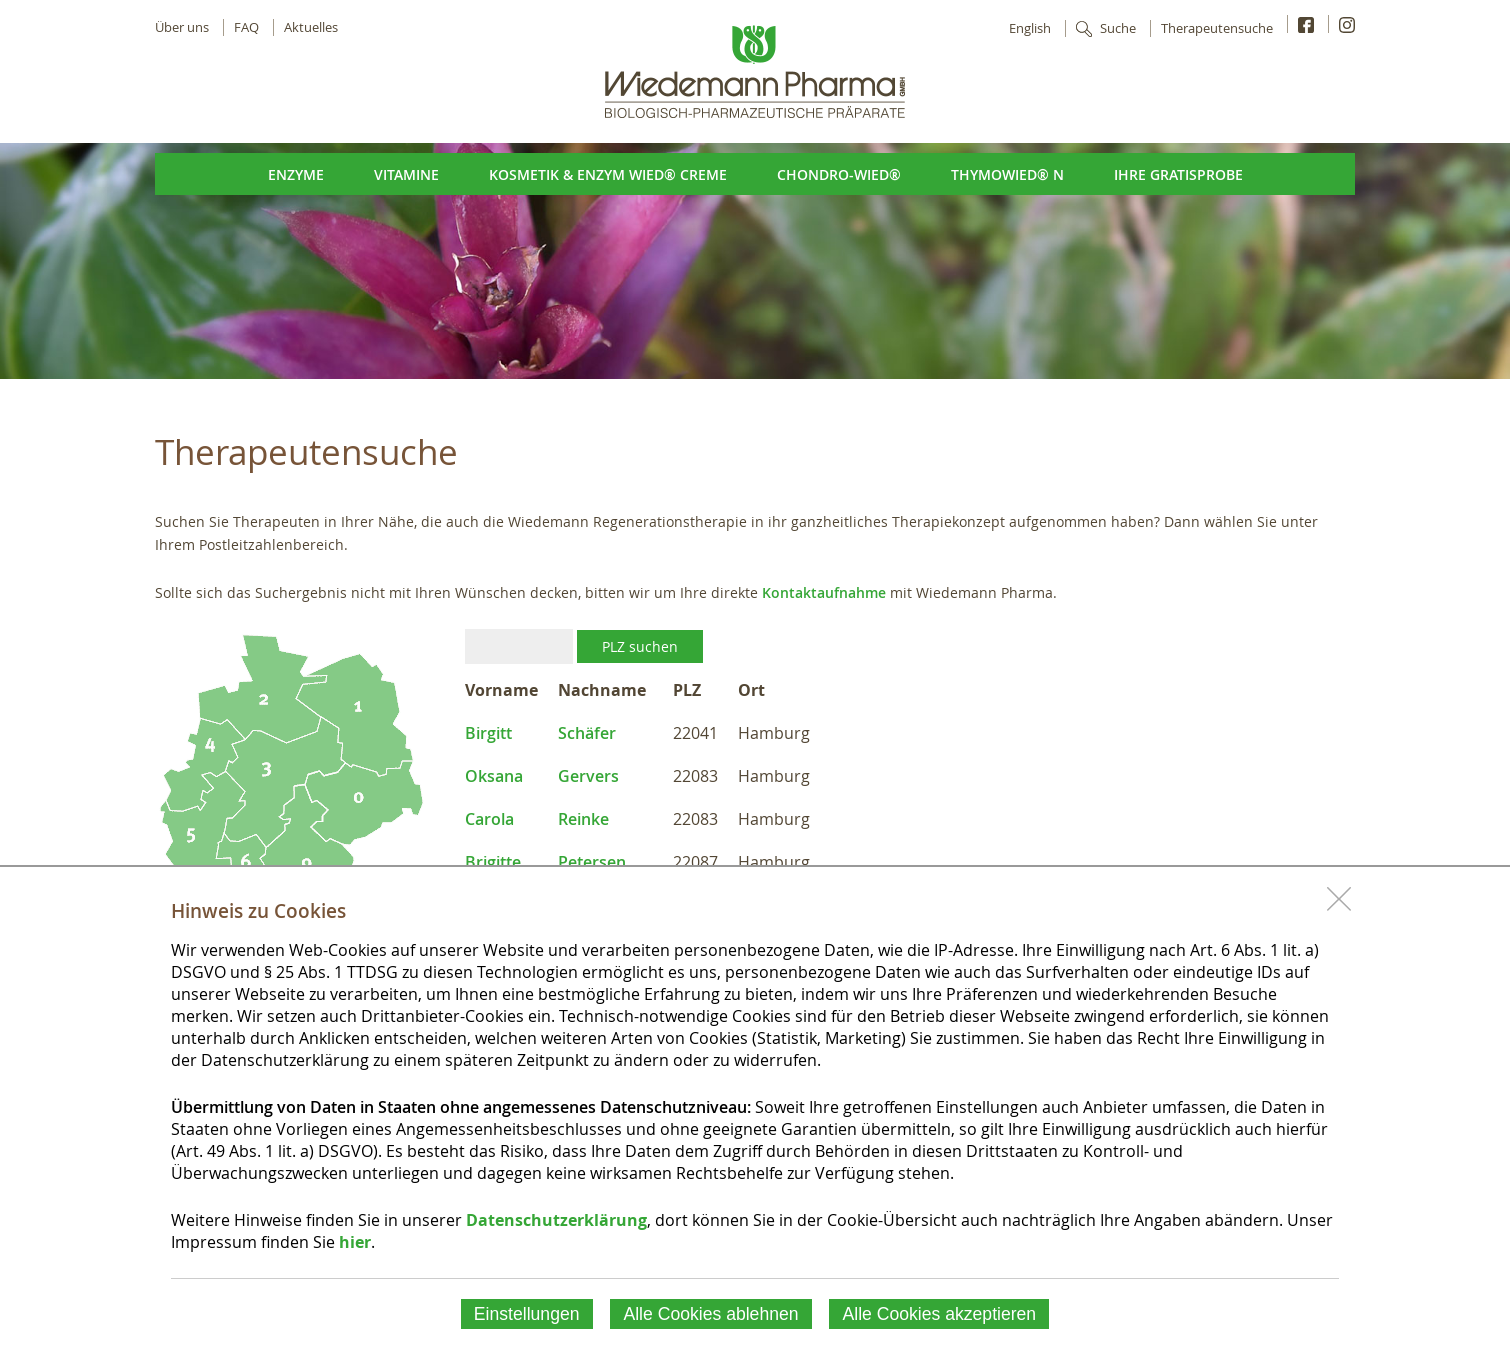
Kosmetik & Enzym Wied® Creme (608, 174)
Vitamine (406, 174)
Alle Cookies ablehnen (710, 1314)
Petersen (592, 862)
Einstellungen (527, 1314)
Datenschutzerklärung (556, 1220)
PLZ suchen (640, 646)
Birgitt (488, 733)
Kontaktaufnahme (824, 592)
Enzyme (296, 174)
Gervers (588, 776)
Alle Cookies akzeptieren (940, 1314)
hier (355, 1242)
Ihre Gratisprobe (1178, 174)
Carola (489, 819)
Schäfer (587, 733)
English (1030, 28)
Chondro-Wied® (839, 174)
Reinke (583, 819)
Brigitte (493, 862)
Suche (1118, 28)
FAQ (246, 27)
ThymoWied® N (1007, 174)
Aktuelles (311, 27)
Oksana (494, 776)
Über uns (182, 27)
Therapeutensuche (1217, 28)
